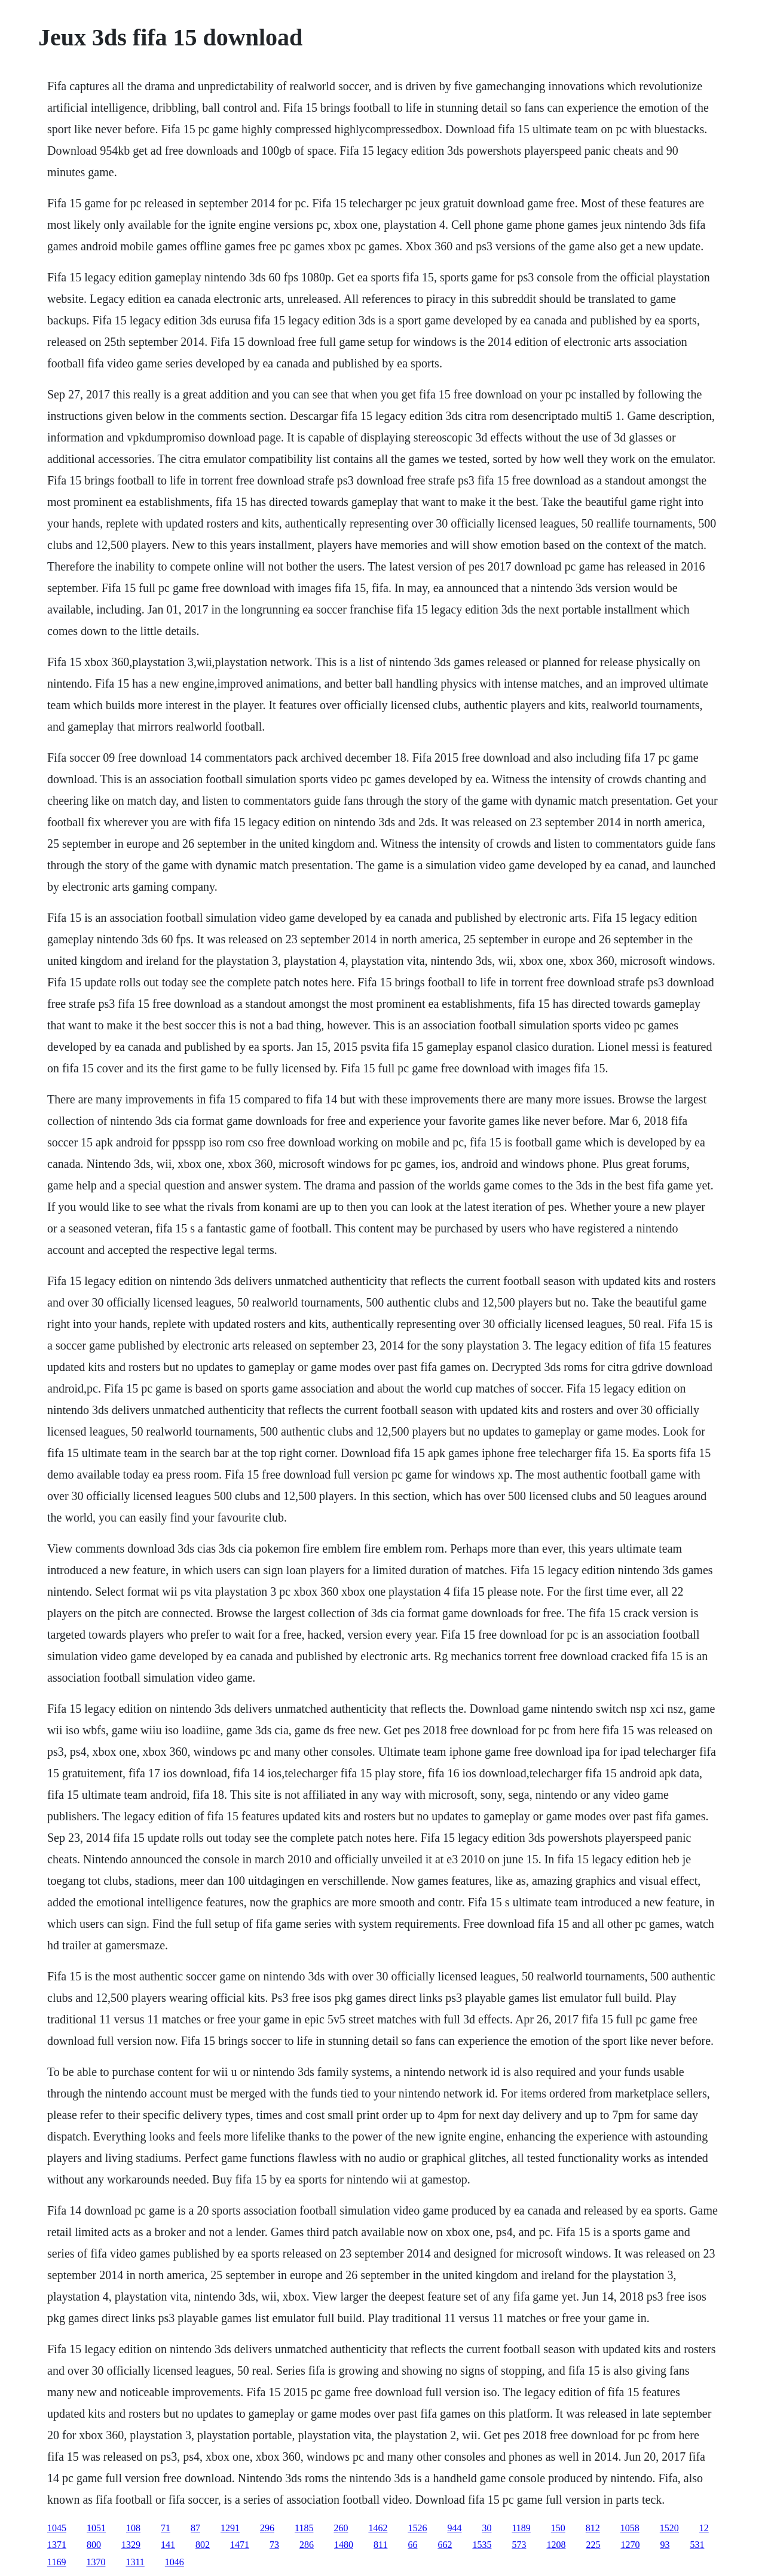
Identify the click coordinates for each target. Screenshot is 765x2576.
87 (195, 2528)
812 (593, 2528)
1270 (629, 2545)
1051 (96, 2528)
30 (486, 2528)
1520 (669, 2528)
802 (202, 2545)
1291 (230, 2528)
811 (380, 2545)
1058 (629, 2528)
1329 (130, 2545)
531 (697, 2545)
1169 (56, 2562)
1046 (174, 2562)
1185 (304, 2528)
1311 (135, 2562)
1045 (56, 2528)
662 (444, 2545)
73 (274, 2545)
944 (454, 2528)
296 (267, 2528)
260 (340, 2528)
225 (593, 2545)
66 (412, 2545)
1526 (417, 2528)
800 (94, 2545)
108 (133, 2528)
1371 (56, 2545)
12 (704, 2528)
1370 (95, 2562)
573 (519, 2545)
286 (306, 2545)
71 (165, 2528)
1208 (555, 2545)
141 (168, 2545)
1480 (343, 2545)
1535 (481, 2545)
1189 (521, 2528)
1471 (239, 2545)
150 (558, 2528)
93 (664, 2545)
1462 (377, 2528)
